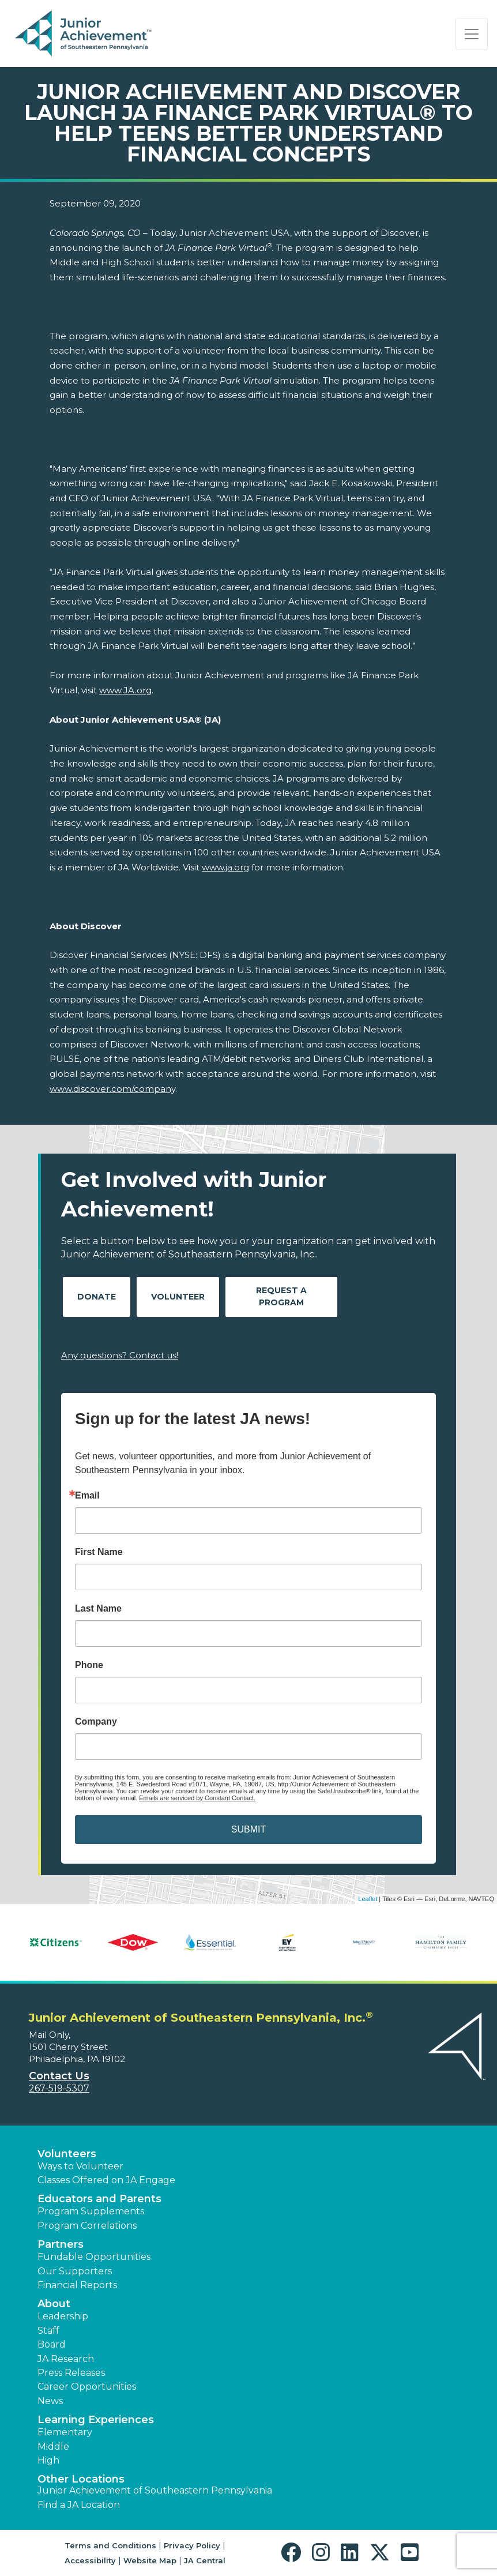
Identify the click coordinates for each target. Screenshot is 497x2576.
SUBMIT (248, 1829)
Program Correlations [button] (87, 2225)
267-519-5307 (59, 2088)
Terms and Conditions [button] (110, 2545)
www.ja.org (225, 867)
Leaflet (367, 1898)
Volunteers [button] (66, 2154)
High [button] (48, 2460)
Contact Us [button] (59, 2076)
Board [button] (51, 2344)
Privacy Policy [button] (192, 2545)
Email (87, 1495)
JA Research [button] (65, 2358)
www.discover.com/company (112, 1088)
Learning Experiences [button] (95, 2419)
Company (96, 1721)
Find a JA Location (78, 2504)
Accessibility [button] (90, 2560)
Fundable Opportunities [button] (93, 2256)
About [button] (53, 2304)
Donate (96, 1296)
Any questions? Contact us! (119, 1355)
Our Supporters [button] (74, 2271)
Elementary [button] (64, 2432)
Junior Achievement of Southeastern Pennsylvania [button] (154, 2490)
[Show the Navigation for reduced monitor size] (471, 34)
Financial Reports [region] (77, 2285)
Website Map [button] (149, 2560)
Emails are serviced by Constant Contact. (197, 1797)
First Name (99, 1552)
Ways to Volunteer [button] (80, 2166)
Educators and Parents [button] (99, 2199)
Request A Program (281, 1296)
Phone (89, 1665)
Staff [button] (48, 2330)
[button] (294, 2552)
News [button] (50, 2400)
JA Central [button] (204, 2560)
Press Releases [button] (71, 2372)
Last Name (98, 1608)
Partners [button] (60, 2244)
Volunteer (178, 1296)
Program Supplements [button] (90, 2211)
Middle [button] (53, 2446)
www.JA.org (125, 690)
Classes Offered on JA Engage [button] (106, 2180)
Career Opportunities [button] (86, 2386)
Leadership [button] (62, 2316)
